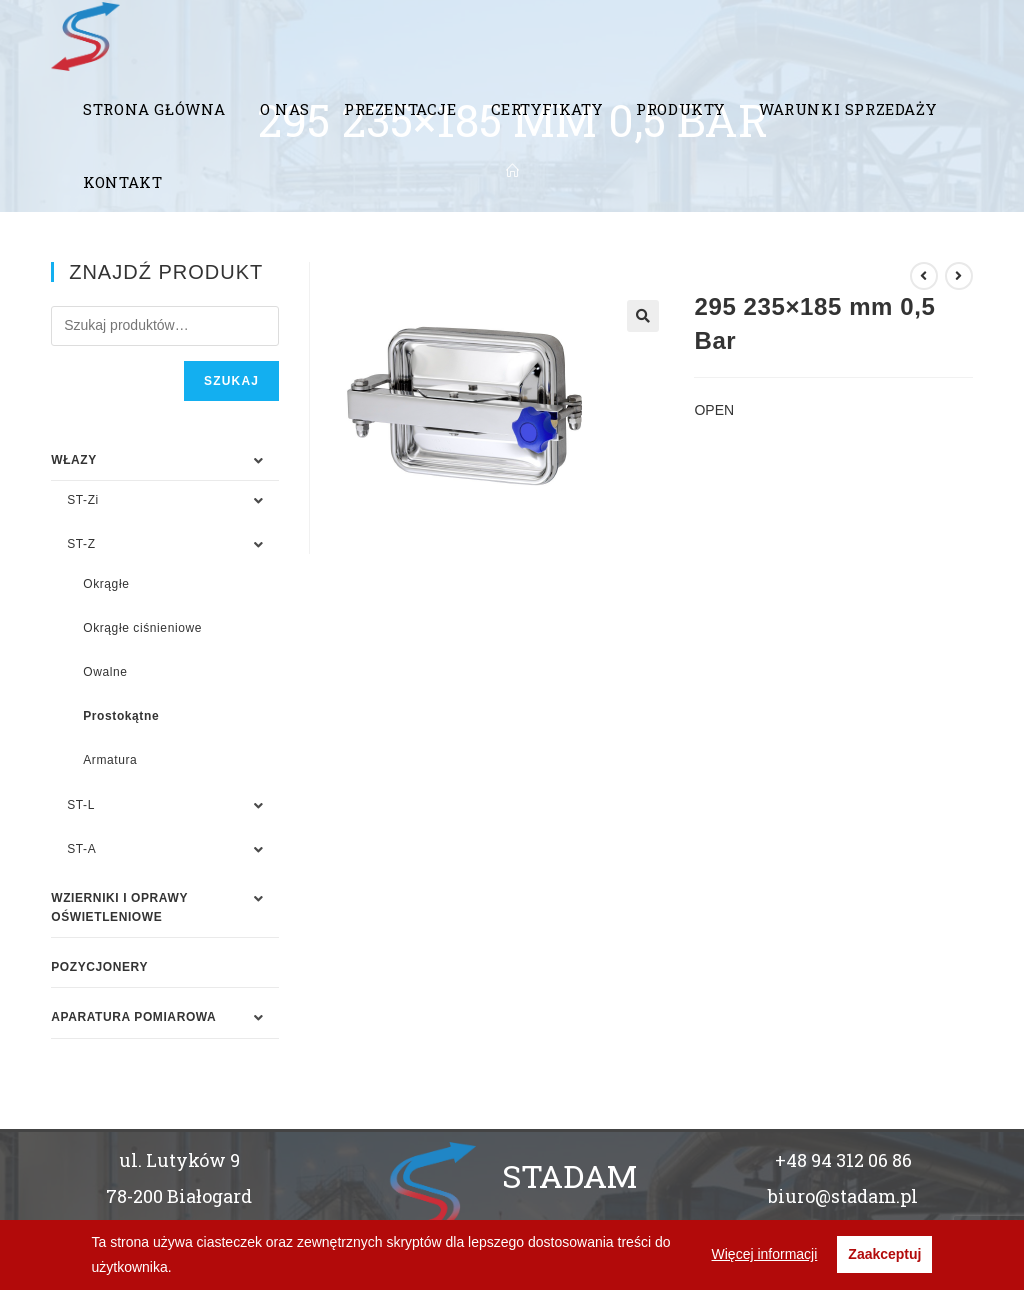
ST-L (81, 805)
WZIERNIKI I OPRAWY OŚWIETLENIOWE (119, 907)
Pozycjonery (99, 967)
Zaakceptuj (884, 1254)
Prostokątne (121, 716)
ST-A (81, 849)
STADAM (569, 1175)
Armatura (110, 760)
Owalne (105, 672)
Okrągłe (106, 584)
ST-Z (81, 544)
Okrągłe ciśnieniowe (142, 628)
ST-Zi (83, 500)
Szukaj (231, 381)
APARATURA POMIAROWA (133, 1017)
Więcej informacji (765, 1254)
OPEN (714, 410)
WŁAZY (74, 460)
